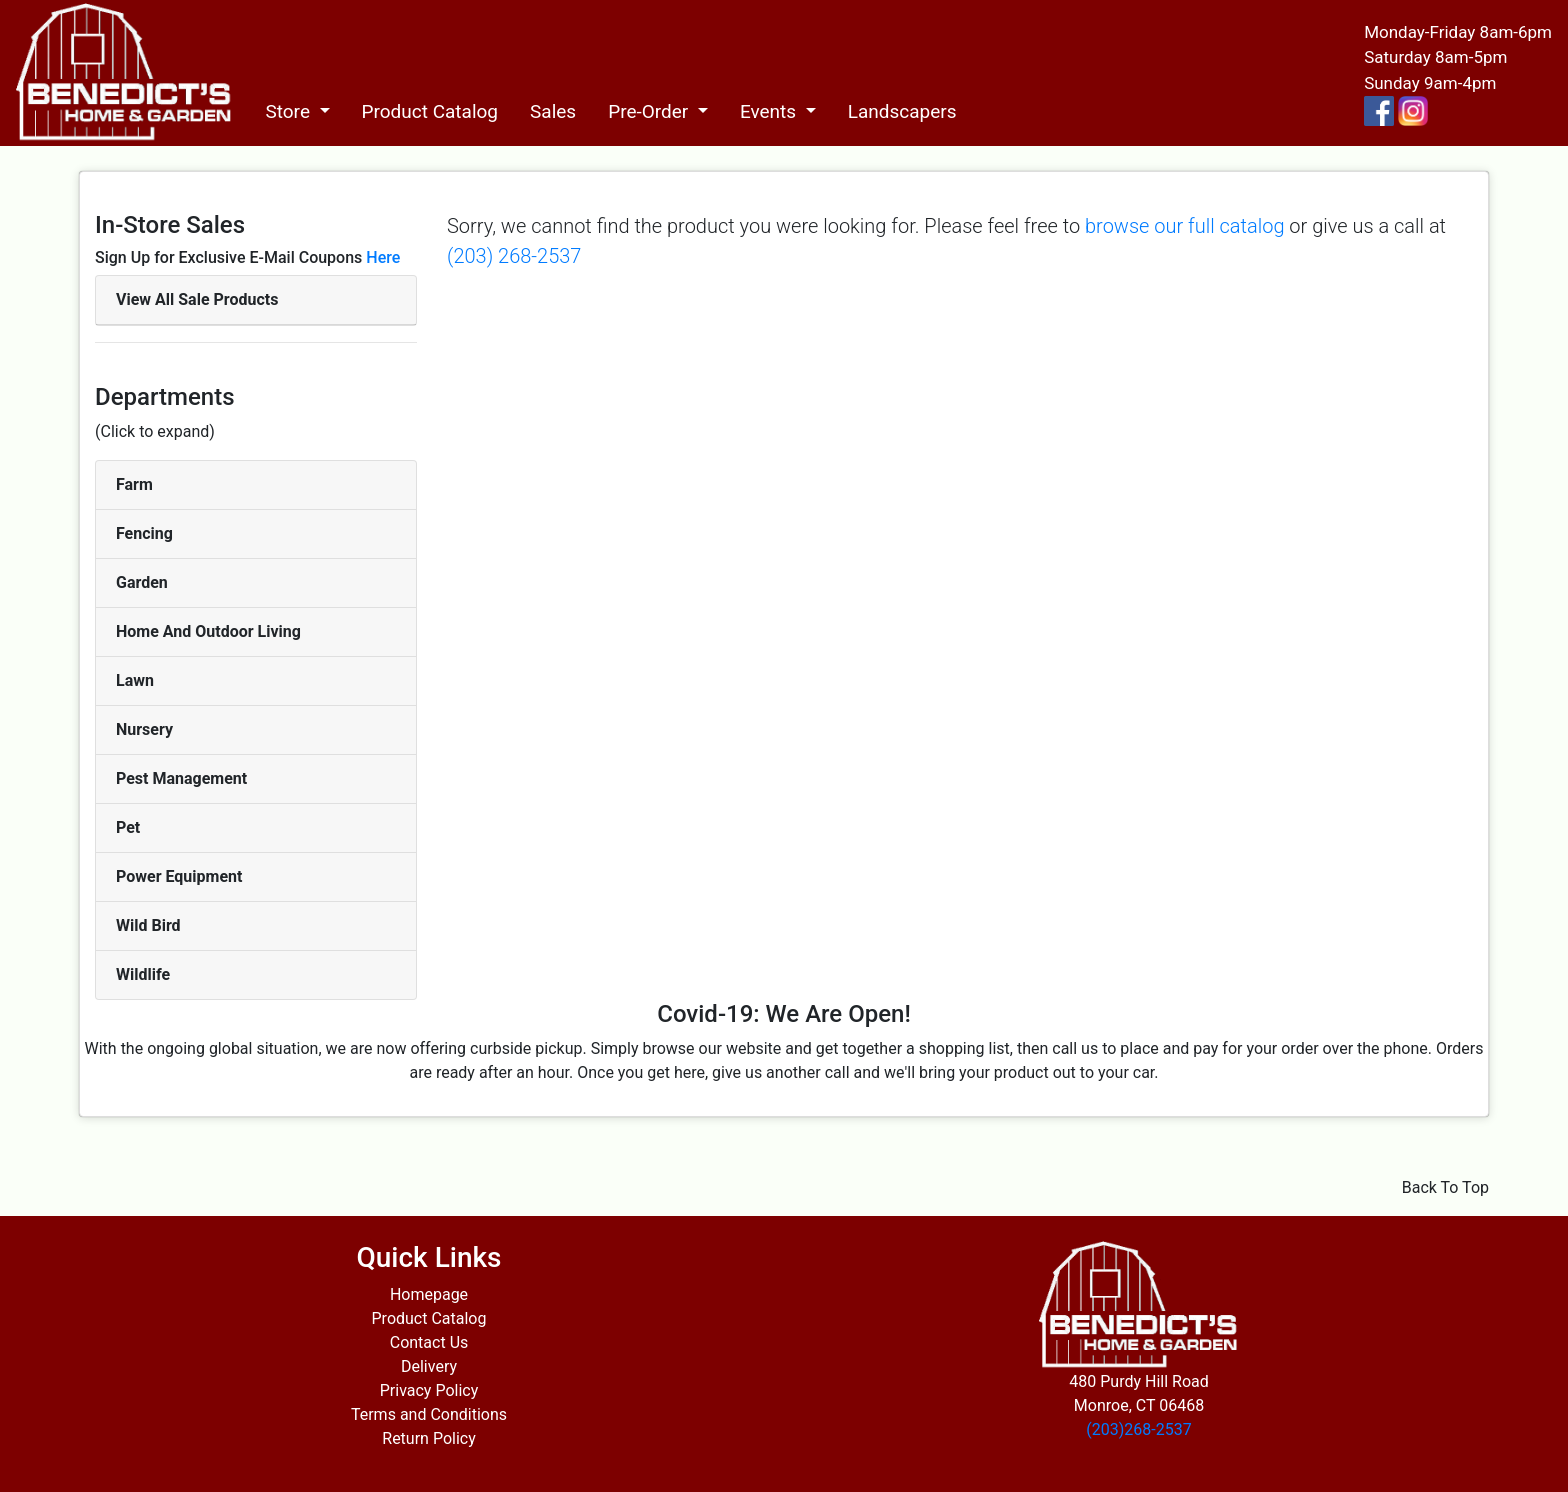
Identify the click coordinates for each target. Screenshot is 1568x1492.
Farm (134, 484)
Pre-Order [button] (650, 111)
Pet (128, 827)
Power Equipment (179, 876)
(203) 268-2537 (514, 256)
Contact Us (429, 1342)
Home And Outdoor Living (208, 631)
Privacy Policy (429, 1390)
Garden (142, 582)
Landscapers (902, 111)
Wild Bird (148, 925)
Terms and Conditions (429, 1414)
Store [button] (289, 111)
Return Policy (428, 1438)
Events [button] (770, 111)
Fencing (144, 533)
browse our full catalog (1184, 226)
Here (383, 257)
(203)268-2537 (1138, 1429)
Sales (553, 111)
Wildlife (143, 974)
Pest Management (181, 778)
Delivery (429, 1366)
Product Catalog (430, 111)
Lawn (135, 680)
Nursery (144, 729)
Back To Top (1445, 1187)
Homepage (429, 1294)
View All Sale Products (197, 299)
